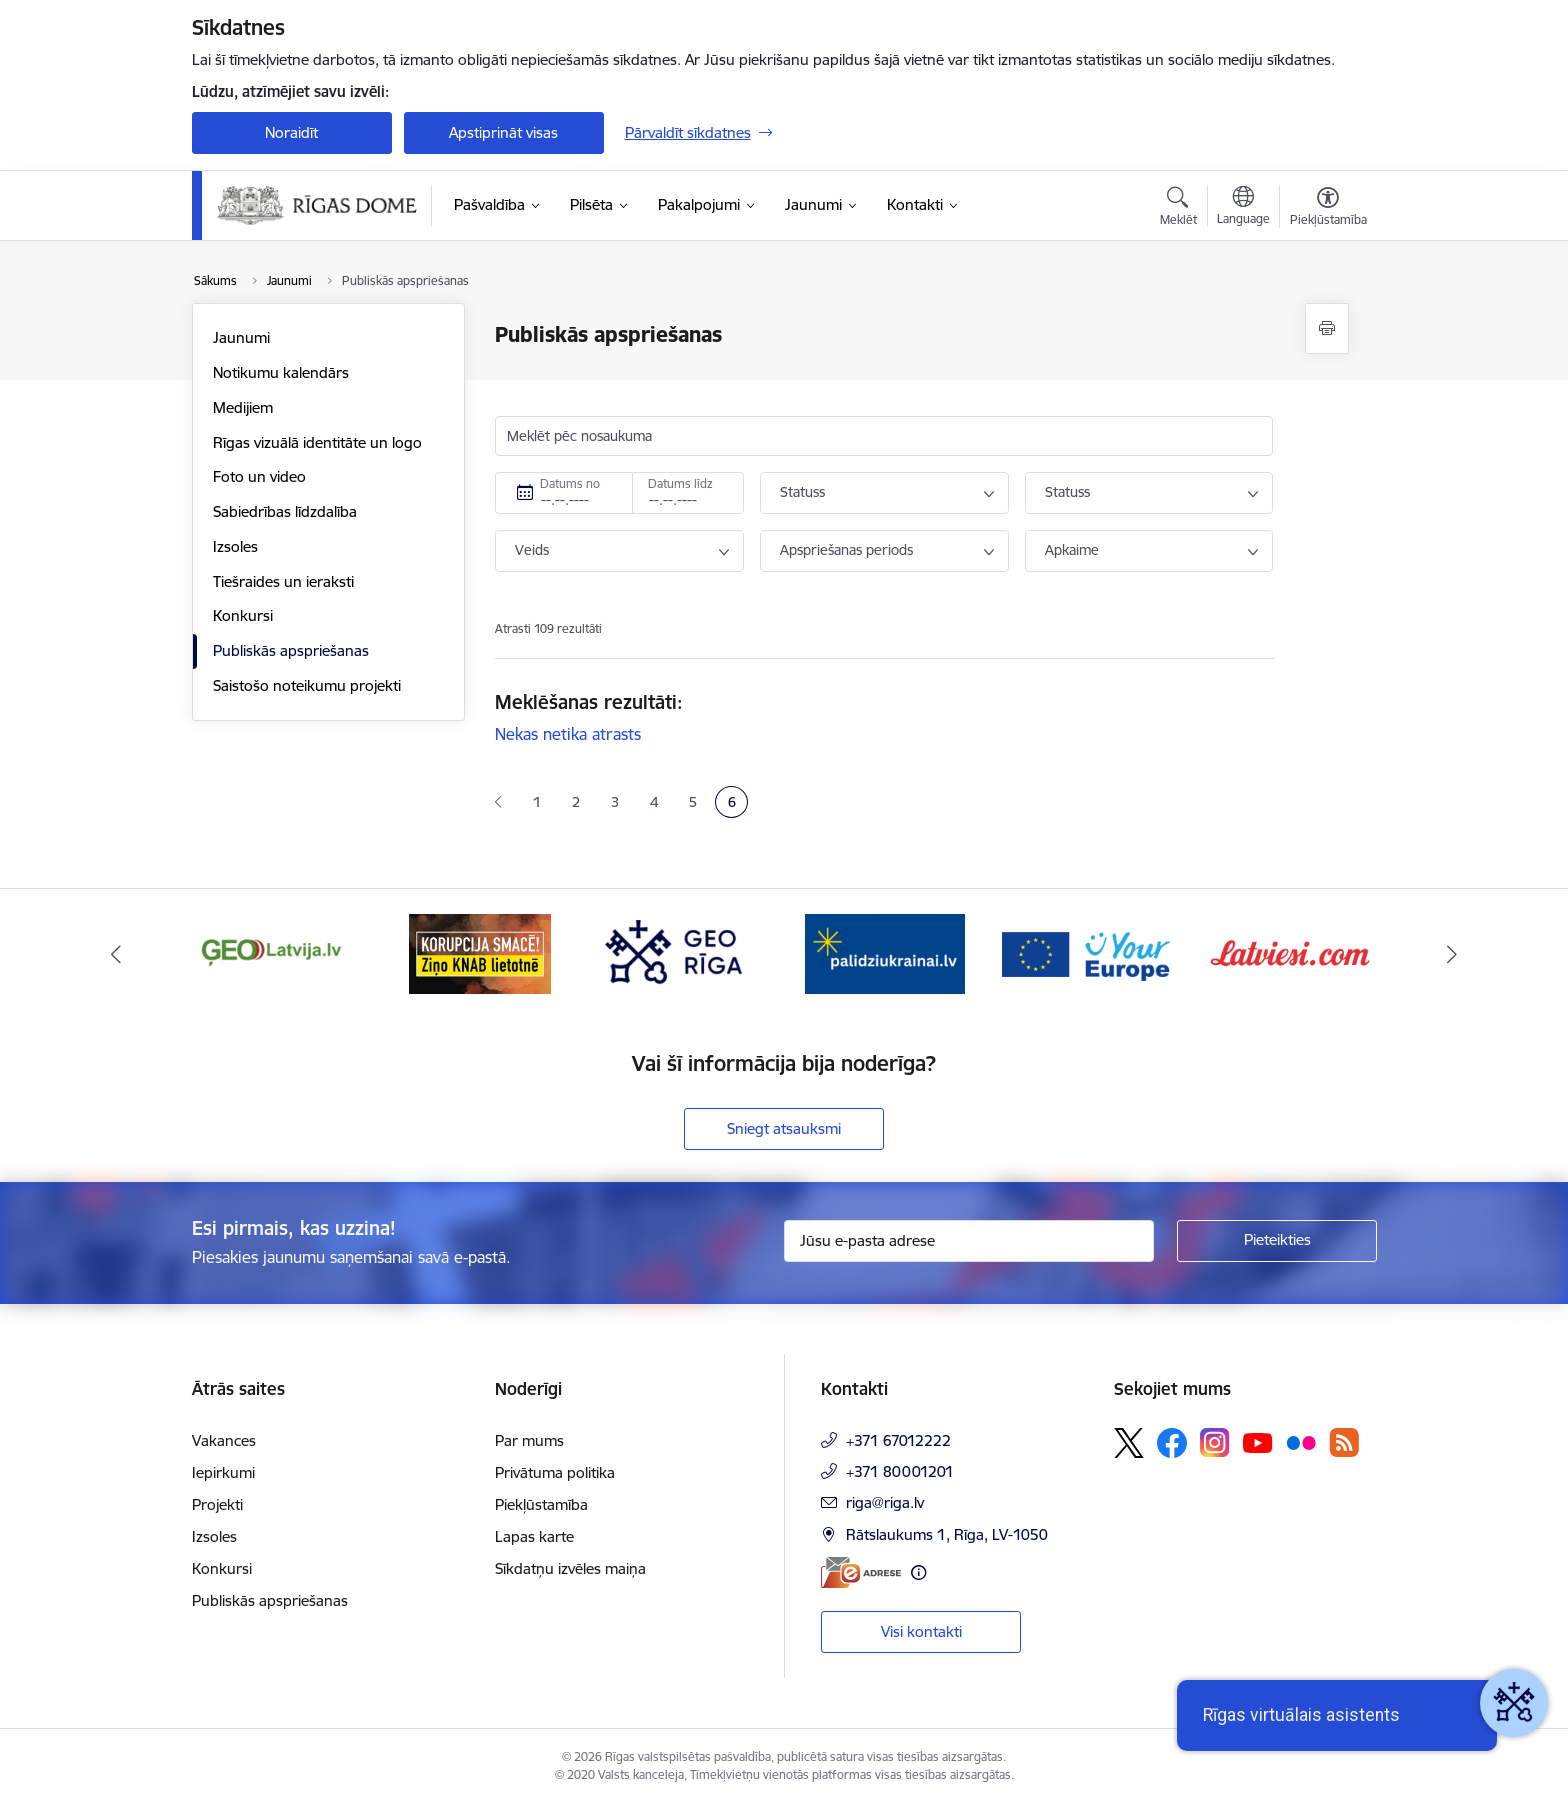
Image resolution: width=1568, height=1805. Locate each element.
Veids (532, 550)
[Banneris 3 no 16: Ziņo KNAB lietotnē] (480, 952)
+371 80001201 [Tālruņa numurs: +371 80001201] (900, 1471)
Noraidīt (291, 132)
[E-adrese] (861, 1572)
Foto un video (259, 476)
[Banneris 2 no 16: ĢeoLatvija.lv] (278, 952)
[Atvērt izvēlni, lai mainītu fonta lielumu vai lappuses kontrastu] (1328, 209)
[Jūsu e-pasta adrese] (969, 1241)
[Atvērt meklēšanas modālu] (1178, 209)
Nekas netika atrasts (568, 734)
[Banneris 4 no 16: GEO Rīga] (683, 952)
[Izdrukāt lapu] (1327, 328)
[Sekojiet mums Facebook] (1172, 1443)
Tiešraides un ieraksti (283, 581)
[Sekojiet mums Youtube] (1258, 1442)
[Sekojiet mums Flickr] (1301, 1442)
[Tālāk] (1453, 954)
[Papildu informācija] (918, 1572)
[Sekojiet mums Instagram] (1215, 1442)
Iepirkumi (223, 1472)
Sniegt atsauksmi (784, 1128)
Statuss (802, 492)
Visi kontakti (921, 1631)
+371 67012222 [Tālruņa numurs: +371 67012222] (898, 1440)
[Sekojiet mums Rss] (1344, 1442)
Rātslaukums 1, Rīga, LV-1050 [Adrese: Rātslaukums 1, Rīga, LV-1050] (947, 1534)
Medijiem (243, 407)
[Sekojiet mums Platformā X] (1129, 1443)
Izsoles (235, 546)
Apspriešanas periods (846, 550)
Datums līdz (680, 483)
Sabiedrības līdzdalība (285, 511)
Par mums (529, 1440)
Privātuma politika (555, 1472)
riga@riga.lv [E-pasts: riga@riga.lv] (885, 1502)
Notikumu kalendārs (281, 372)
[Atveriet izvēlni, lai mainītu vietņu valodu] (1243, 208)
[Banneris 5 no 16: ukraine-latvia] (885, 952)
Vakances (224, 1440)
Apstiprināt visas (503, 132)
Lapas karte (534, 1536)
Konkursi (243, 615)
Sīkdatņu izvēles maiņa (570, 1568)
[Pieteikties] (1277, 1241)
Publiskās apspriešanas (291, 650)
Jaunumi (241, 337)
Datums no (570, 483)
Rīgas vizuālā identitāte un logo (317, 442)
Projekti (217, 1504)
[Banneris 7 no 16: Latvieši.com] (1290, 952)
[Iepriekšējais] (116, 954)
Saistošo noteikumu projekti (307, 685)
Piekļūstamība (541, 1504)
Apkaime (1072, 550)
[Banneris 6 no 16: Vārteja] (1088, 952)
